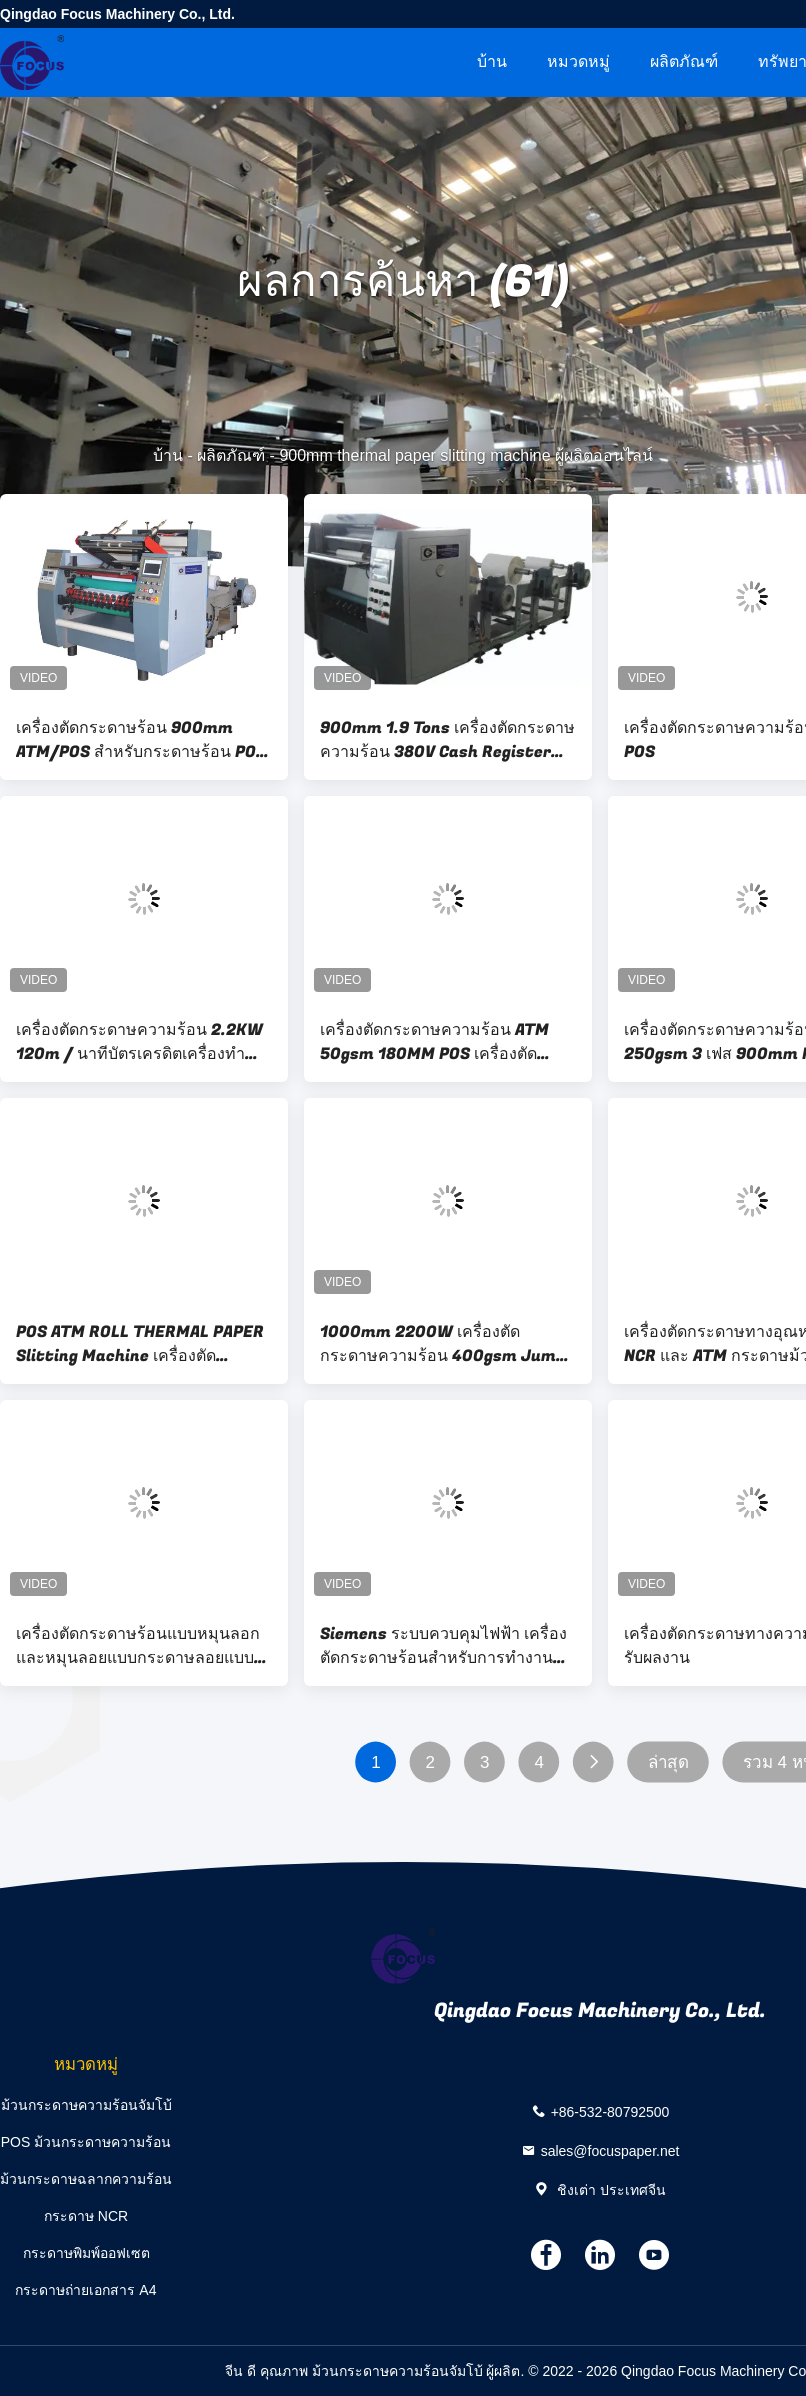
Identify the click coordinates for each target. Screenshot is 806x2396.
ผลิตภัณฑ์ (684, 61)
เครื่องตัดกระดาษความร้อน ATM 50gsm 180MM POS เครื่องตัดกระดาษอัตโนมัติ (434, 1042)
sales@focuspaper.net (610, 2151)
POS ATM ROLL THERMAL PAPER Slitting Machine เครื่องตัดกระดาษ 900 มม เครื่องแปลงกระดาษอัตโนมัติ (140, 1344)
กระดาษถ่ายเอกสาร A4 (85, 2290)
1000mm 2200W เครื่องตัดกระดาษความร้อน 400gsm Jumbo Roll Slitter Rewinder (447, 1344)
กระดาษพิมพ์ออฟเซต (86, 2253)
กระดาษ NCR (86, 2216)
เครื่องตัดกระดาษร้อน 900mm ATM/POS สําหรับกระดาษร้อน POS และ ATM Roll (141, 740)
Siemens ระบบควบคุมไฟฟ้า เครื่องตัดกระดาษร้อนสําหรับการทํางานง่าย (443, 1646)
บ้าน (492, 61)
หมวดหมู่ (578, 61)
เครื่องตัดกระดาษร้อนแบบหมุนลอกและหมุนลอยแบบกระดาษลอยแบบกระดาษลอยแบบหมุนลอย (138, 1646)
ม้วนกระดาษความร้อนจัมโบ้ (86, 2105)
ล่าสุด (668, 1762)
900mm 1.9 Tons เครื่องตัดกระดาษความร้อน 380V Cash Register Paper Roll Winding (447, 740)
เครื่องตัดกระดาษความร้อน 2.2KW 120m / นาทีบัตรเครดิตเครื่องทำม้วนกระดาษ (139, 1042)
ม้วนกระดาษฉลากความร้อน (86, 2179)
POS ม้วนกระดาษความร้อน (86, 2142)
